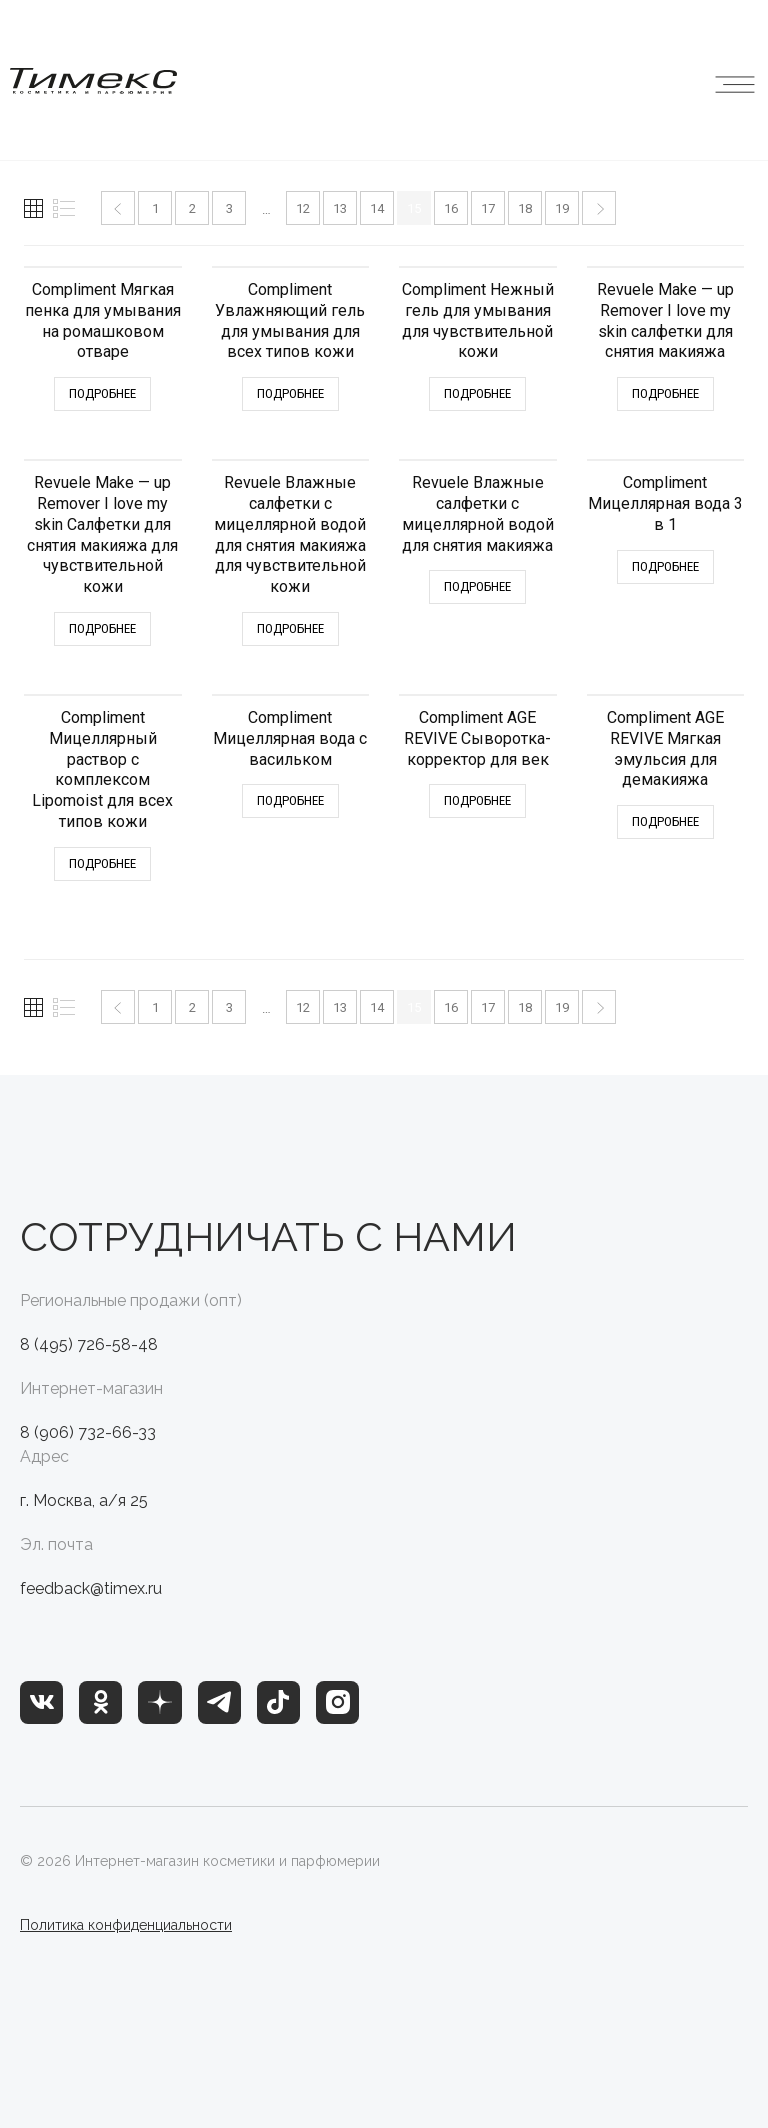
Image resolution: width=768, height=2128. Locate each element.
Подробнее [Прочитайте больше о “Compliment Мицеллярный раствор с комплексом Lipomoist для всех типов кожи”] (102, 863)
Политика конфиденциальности (126, 1925)
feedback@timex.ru (91, 1588)
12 (303, 208)
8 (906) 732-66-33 (88, 1432)
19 (562, 208)
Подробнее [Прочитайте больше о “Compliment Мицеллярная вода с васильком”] (290, 800)
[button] (735, 80)
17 (488, 208)
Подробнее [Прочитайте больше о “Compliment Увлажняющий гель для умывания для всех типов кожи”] (290, 393)
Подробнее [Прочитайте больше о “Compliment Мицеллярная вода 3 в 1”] (665, 566)
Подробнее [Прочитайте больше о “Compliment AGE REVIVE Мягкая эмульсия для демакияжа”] (665, 821)
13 (340, 208)
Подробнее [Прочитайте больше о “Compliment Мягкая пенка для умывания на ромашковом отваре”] (102, 393)
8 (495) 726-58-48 (89, 1344)
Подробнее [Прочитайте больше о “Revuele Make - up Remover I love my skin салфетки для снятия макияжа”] (665, 393)
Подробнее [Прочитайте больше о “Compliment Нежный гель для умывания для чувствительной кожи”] (477, 393)
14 (377, 208)
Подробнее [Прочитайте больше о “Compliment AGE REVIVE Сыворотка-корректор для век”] (477, 800)
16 (451, 208)
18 (525, 208)
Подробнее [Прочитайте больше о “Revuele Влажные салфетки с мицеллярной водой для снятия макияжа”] (477, 586)
